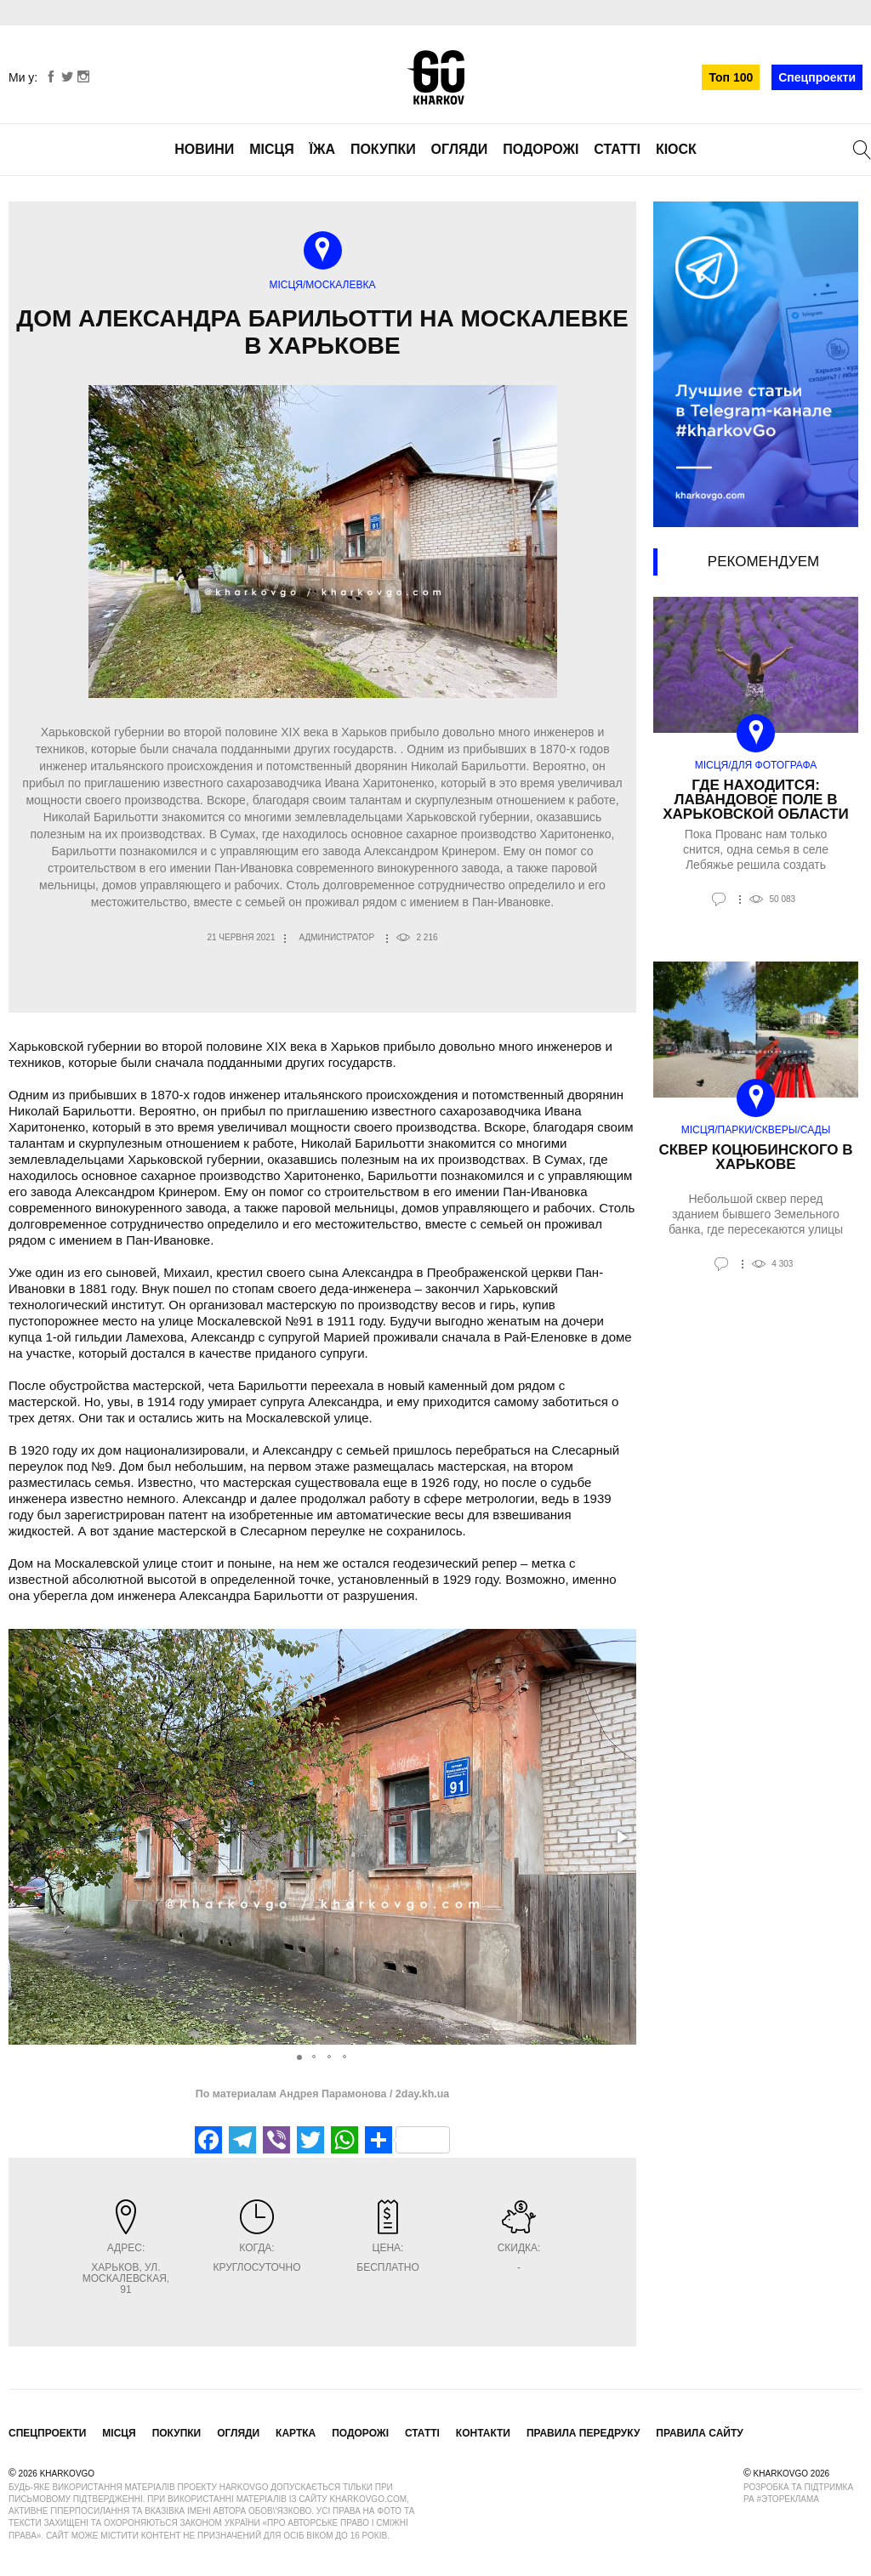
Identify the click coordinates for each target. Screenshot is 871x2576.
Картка (296, 2433)
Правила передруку (583, 2433)
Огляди (459, 149)
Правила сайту (699, 2433)
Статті (617, 149)
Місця (271, 149)
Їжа (322, 149)
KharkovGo (435, 77)
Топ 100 (731, 77)
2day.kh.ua (420, 2094)
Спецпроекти (817, 77)
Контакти (483, 2433)
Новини (204, 149)
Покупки (383, 149)
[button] (621, 1837)
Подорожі (540, 149)
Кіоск (676, 149)
